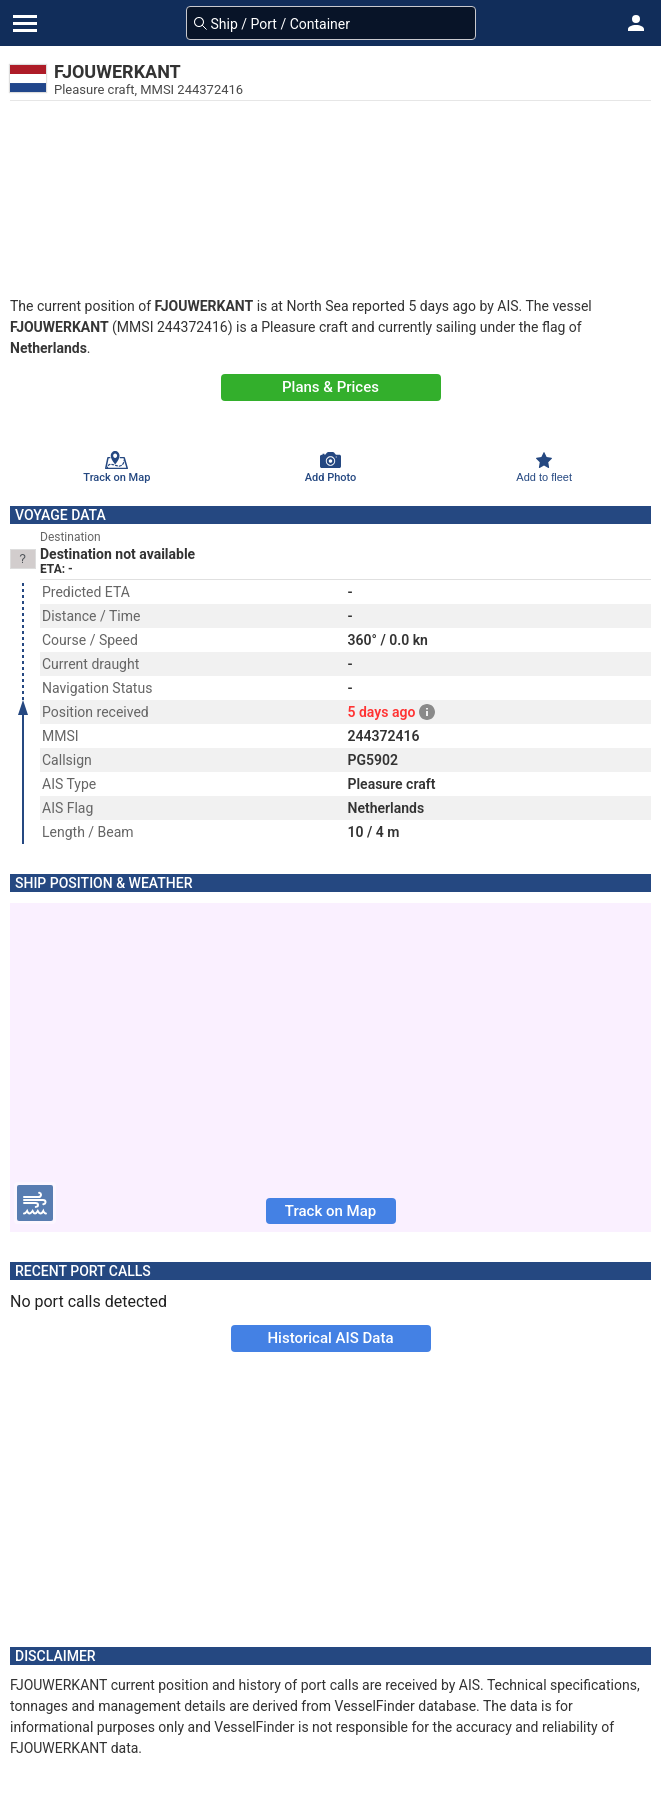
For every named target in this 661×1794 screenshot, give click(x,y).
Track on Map (330, 1211)
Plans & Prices (330, 387)
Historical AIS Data (330, 1338)
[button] (636, 23)
